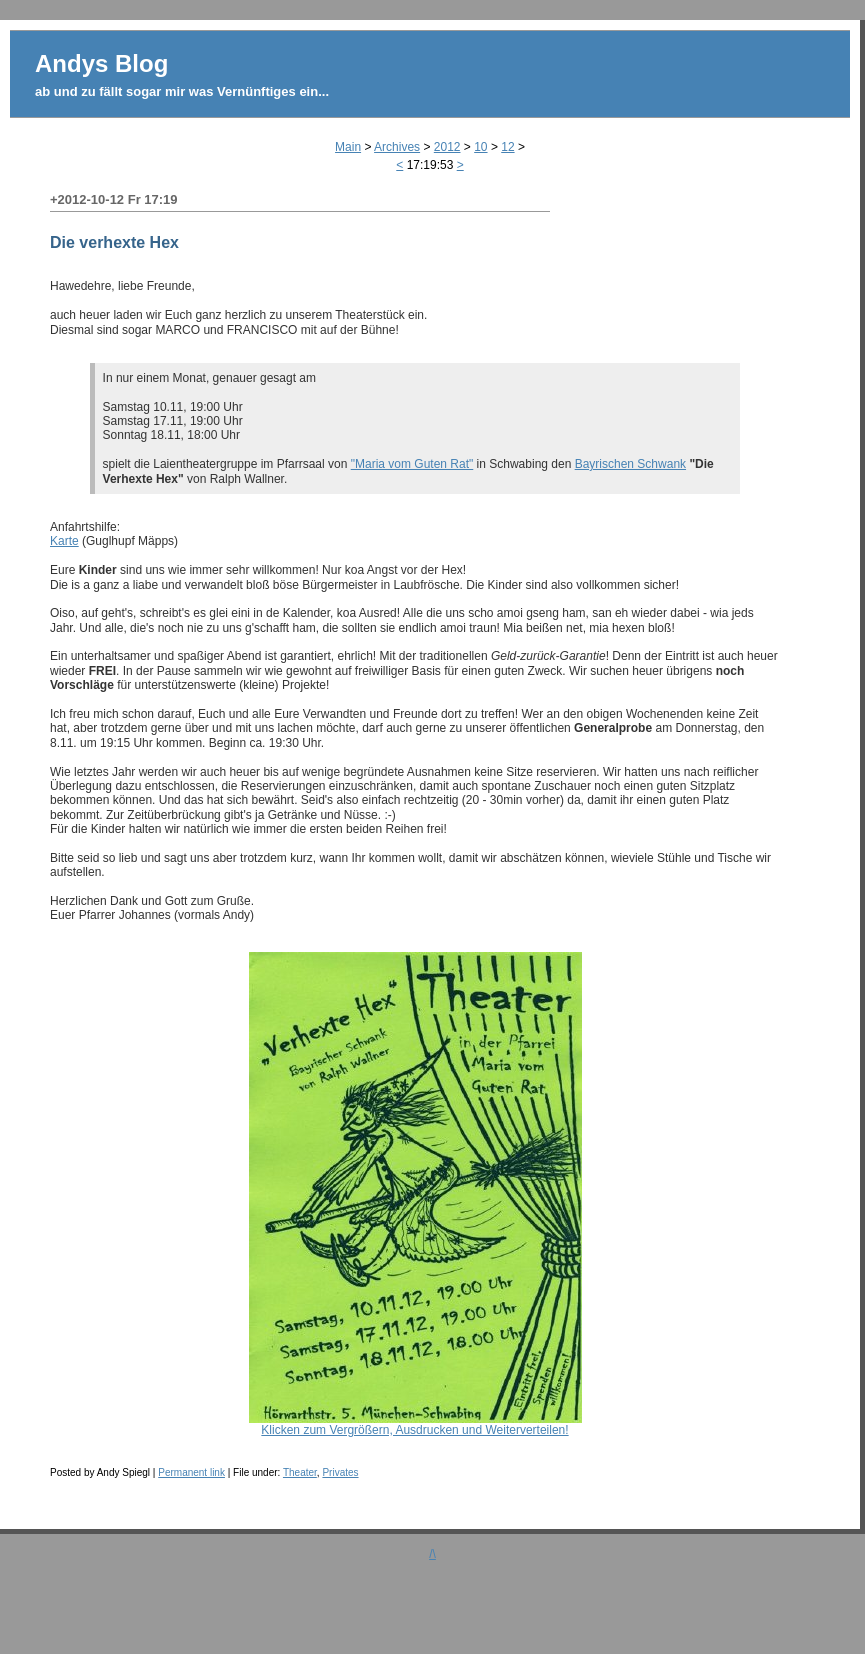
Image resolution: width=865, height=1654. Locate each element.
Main (348, 147)
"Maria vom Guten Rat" (412, 464)
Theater (300, 1472)
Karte (64, 541)
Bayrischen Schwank (630, 464)
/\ (432, 1554)
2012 (447, 147)
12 (507, 147)
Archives (397, 147)
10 (480, 147)
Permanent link (191, 1472)
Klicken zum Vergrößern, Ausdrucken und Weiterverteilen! (415, 1424)
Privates (340, 1472)
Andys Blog (101, 63)
